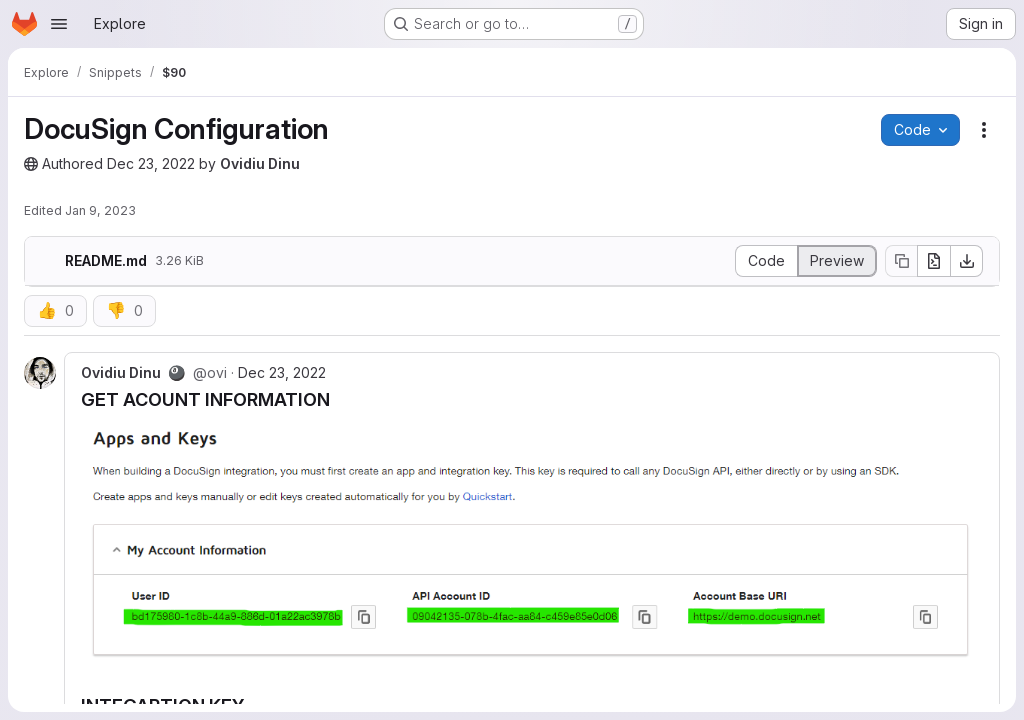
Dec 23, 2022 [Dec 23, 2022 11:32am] (282, 372)
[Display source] (766, 261)
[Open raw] (934, 261)
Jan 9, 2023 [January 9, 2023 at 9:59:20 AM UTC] (100, 210)
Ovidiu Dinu (260, 163)
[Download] (967, 261)
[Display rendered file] (837, 261)
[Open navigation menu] (59, 24)
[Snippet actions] (984, 130)
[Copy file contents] (901, 261)
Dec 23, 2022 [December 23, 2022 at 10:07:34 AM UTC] (151, 163)
